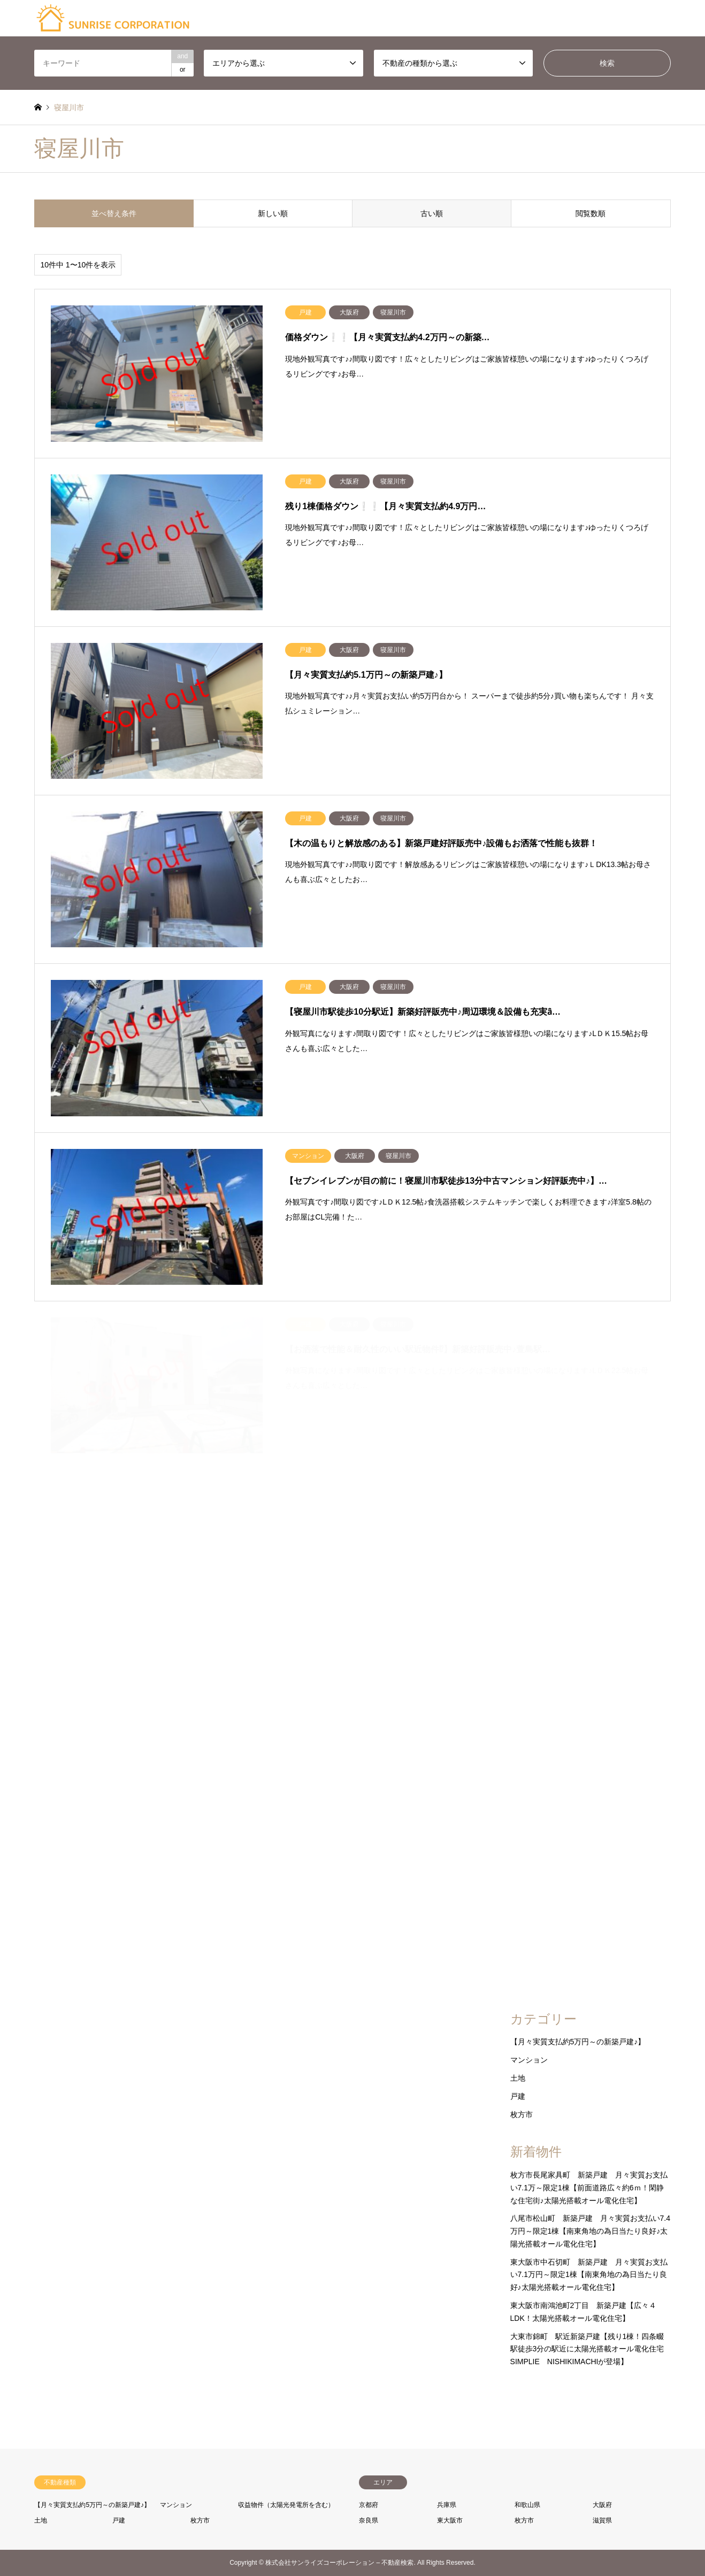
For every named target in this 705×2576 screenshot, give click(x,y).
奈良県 (368, 2520)
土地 (517, 2078)
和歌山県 (527, 2505)
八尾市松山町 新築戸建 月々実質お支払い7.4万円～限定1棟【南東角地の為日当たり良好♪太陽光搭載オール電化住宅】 (590, 2231)
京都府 (368, 2505)
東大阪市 (450, 2520)
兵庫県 (446, 2505)
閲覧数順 (591, 213)
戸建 (517, 2096)
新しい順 (273, 213)
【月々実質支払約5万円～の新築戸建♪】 (578, 2041)
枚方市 (521, 2114)
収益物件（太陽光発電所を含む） (286, 2505)
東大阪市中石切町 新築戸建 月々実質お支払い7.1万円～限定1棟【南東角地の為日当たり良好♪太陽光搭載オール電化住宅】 (589, 2275)
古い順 (431, 213)
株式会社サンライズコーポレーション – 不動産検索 (339, 2562)
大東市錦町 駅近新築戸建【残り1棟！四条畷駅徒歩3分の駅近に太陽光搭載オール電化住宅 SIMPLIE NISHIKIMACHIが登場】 (591, 2349)
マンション (529, 2060)
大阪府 (602, 2505)
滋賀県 (602, 2520)
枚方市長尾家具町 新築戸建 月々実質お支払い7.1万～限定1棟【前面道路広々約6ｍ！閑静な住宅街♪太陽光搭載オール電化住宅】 (589, 2188)
